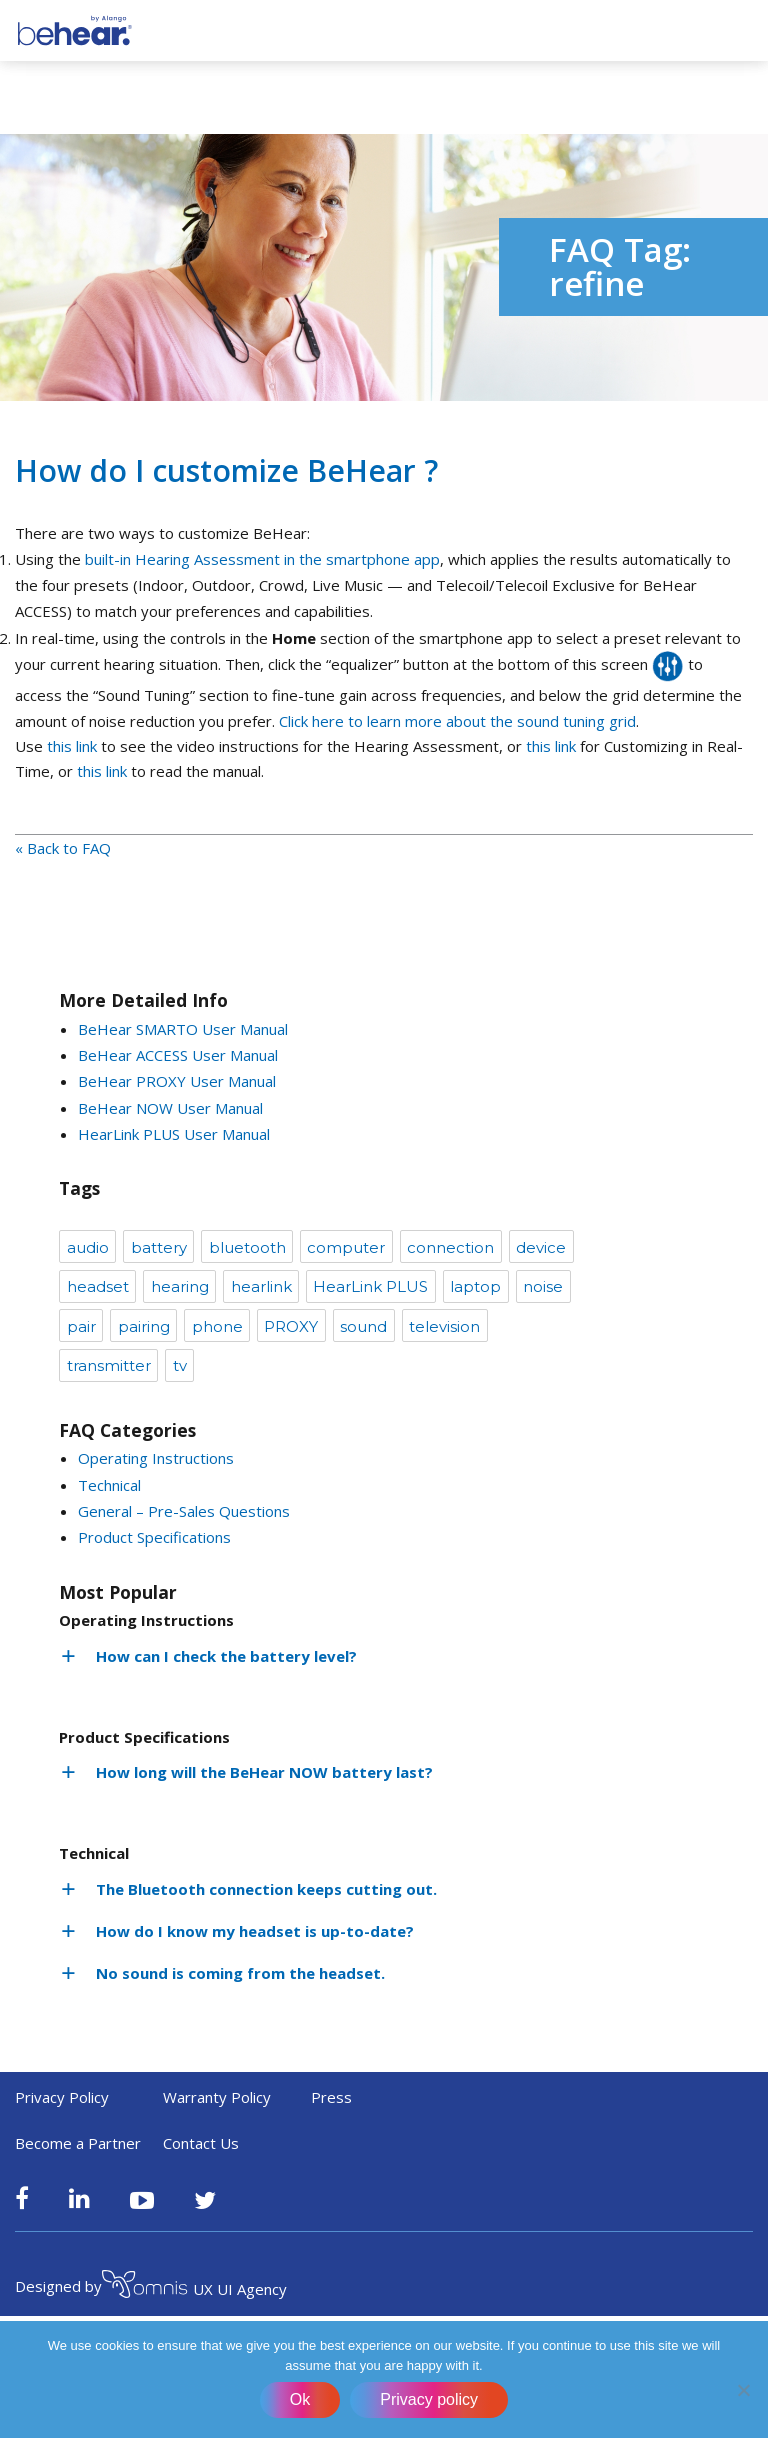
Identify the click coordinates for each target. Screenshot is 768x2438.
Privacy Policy (62, 2097)
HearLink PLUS (370, 1286)
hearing (180, 1286)
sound (363, 1326)
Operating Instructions (156, 1458)
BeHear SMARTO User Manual (183, 1029)
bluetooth (247, 1247)
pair (81, 1326)
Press (331, 2097)
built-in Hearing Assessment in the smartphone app (262, 559)
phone (217, 1326)
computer (346, 1247)
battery (159, 1247)
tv (180, 1365)
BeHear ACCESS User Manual (178, 1055)
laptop (475, 1286)
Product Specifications (154, 1537)
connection (450, 1247)
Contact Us (201, 2143)
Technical (109, 1485)
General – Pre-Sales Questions (184, 1511)
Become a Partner (78, 2143)
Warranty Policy (217, 2097)
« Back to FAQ (63, 848)
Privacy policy (429, 2399)
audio (88, 1247)
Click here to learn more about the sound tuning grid (457, 721)
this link (72, 746)
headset (98, 1286)
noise (543, 1286)
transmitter (109, 1365)
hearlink (261, 1286)
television (444, 1326)
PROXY (291, 1326)
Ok (300, 2399)
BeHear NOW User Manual (170, 1108)
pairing (144, 1326)
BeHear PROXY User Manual (177, 1081)
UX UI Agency (194, 2287)
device (541, 1247)
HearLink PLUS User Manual (174, 1134)
